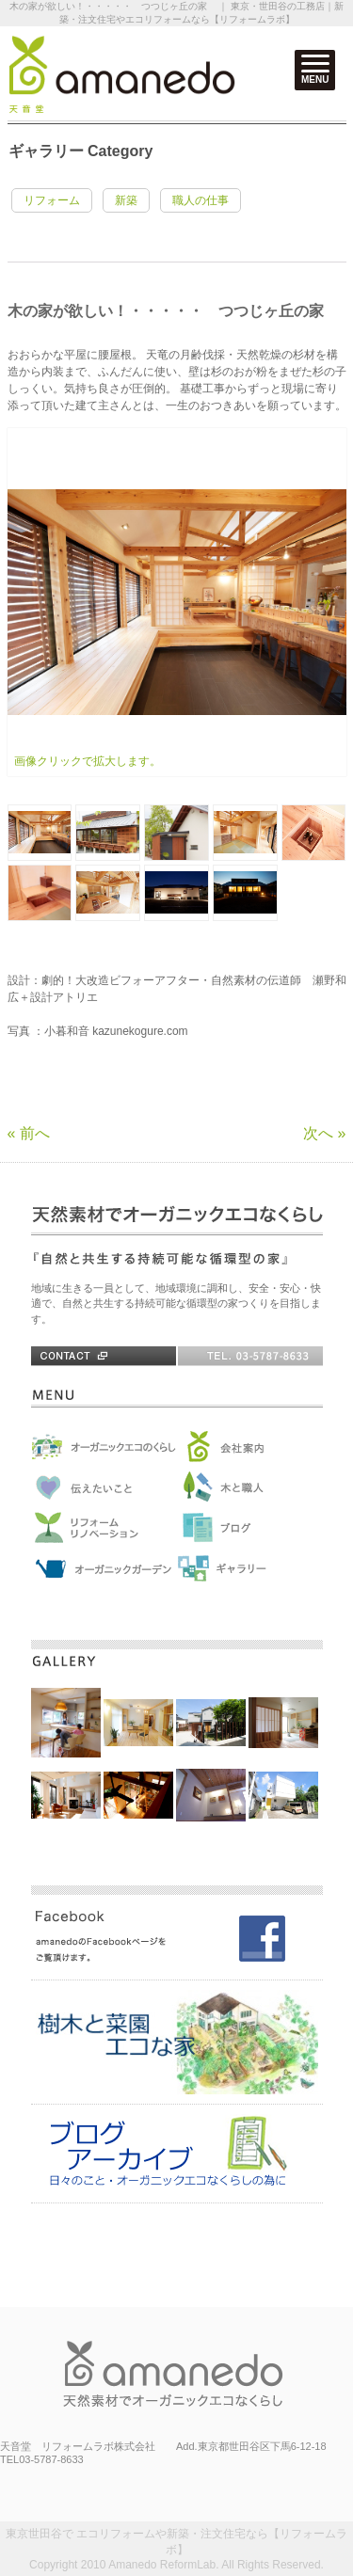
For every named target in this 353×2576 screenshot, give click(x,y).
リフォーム (52, 200)
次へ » (324, 1133)
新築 (126, 200)
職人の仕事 (200, 200)
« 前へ (29, 1133)
